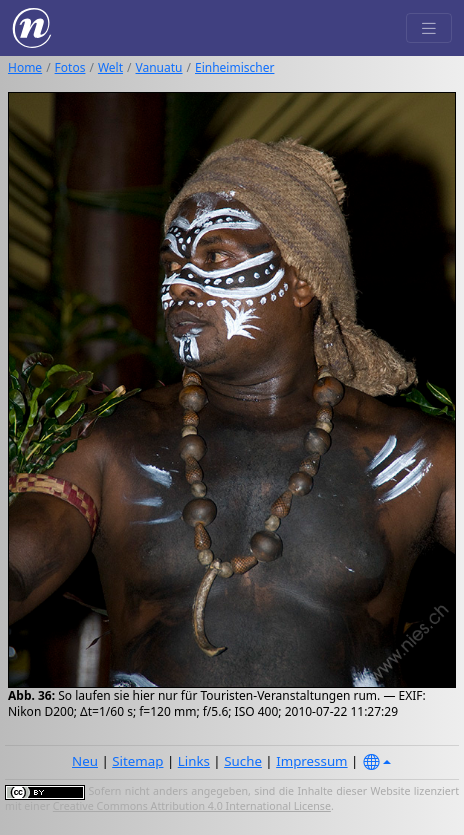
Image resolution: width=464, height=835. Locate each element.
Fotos (70, 67)
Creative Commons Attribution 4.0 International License (192, 806)
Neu (85, 761)
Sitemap (137, 761)
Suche (243, 761)
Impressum (311, 761)
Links (194, 761)
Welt (110, 67)
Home (25, 67)
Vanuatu (159, 67)
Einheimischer (234, 67)
